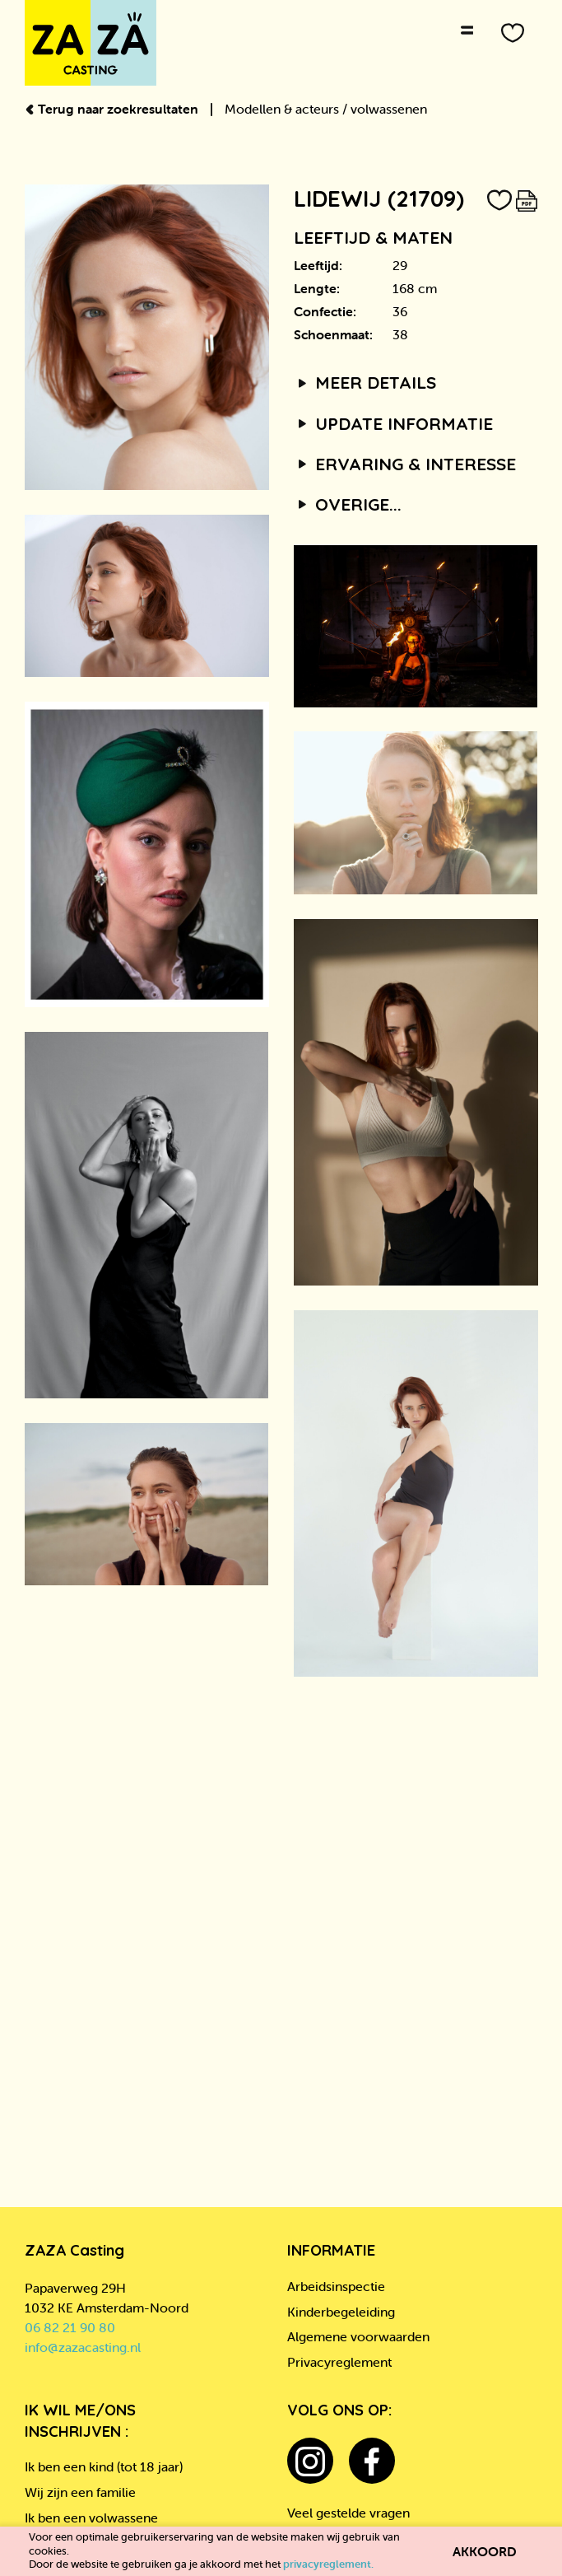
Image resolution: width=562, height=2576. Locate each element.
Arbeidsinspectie (336, 2286)
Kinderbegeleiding (341, 2311)
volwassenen (389, 108)
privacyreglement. (328, 2564)
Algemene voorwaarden (358, 2336)
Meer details (365, 382)
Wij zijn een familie (80, 2492)
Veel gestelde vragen (348, 2512)
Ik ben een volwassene (91, 2517)
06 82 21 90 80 (70, 2327)
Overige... (348, 504)
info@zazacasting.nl (83, 2347)
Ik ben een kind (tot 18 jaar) (104, 2466)
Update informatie (394, 423)
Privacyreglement (339, 2362)
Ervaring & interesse (405, 463)
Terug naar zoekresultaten (113, 108)
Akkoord (485, 2551)
